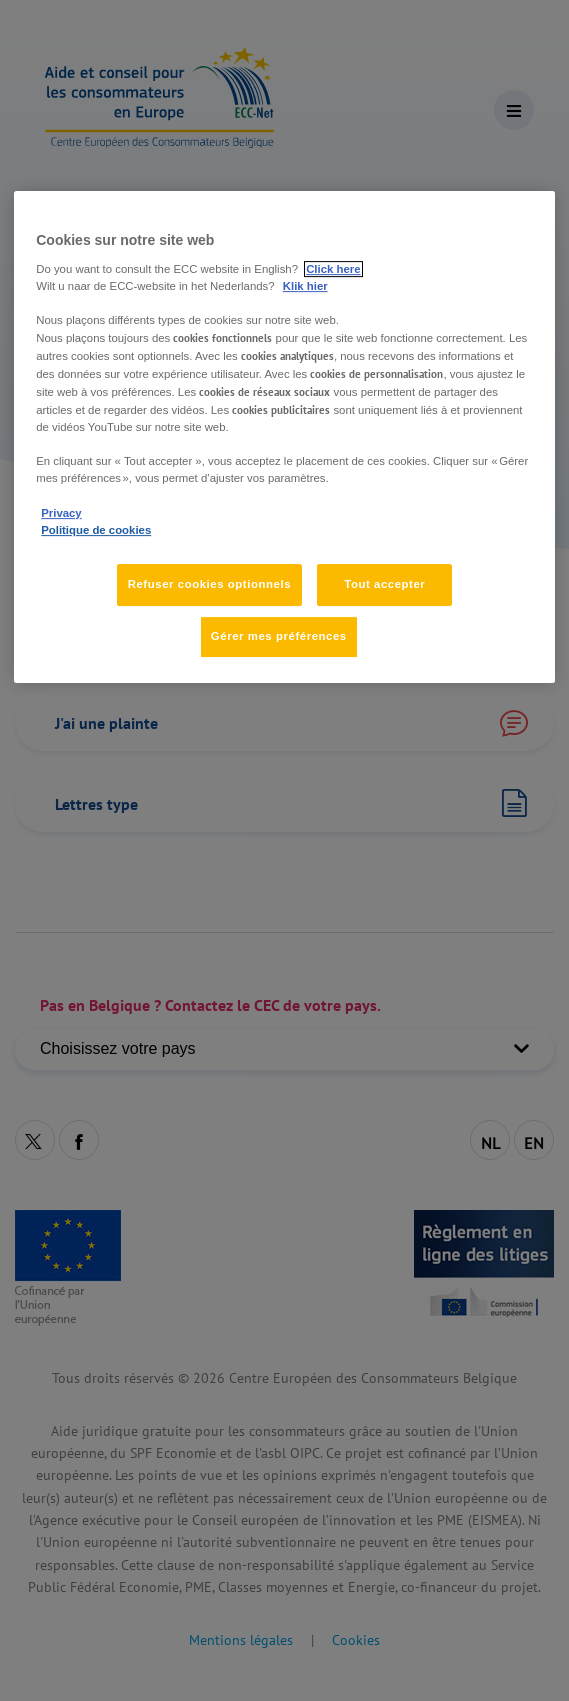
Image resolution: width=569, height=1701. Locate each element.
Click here (333, 269)
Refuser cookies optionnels (209, 584)
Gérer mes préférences (279, 636)
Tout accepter (384, 584)
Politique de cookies (96, 530)
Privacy (61, 513)
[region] (284, 436)
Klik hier (305, 286)
